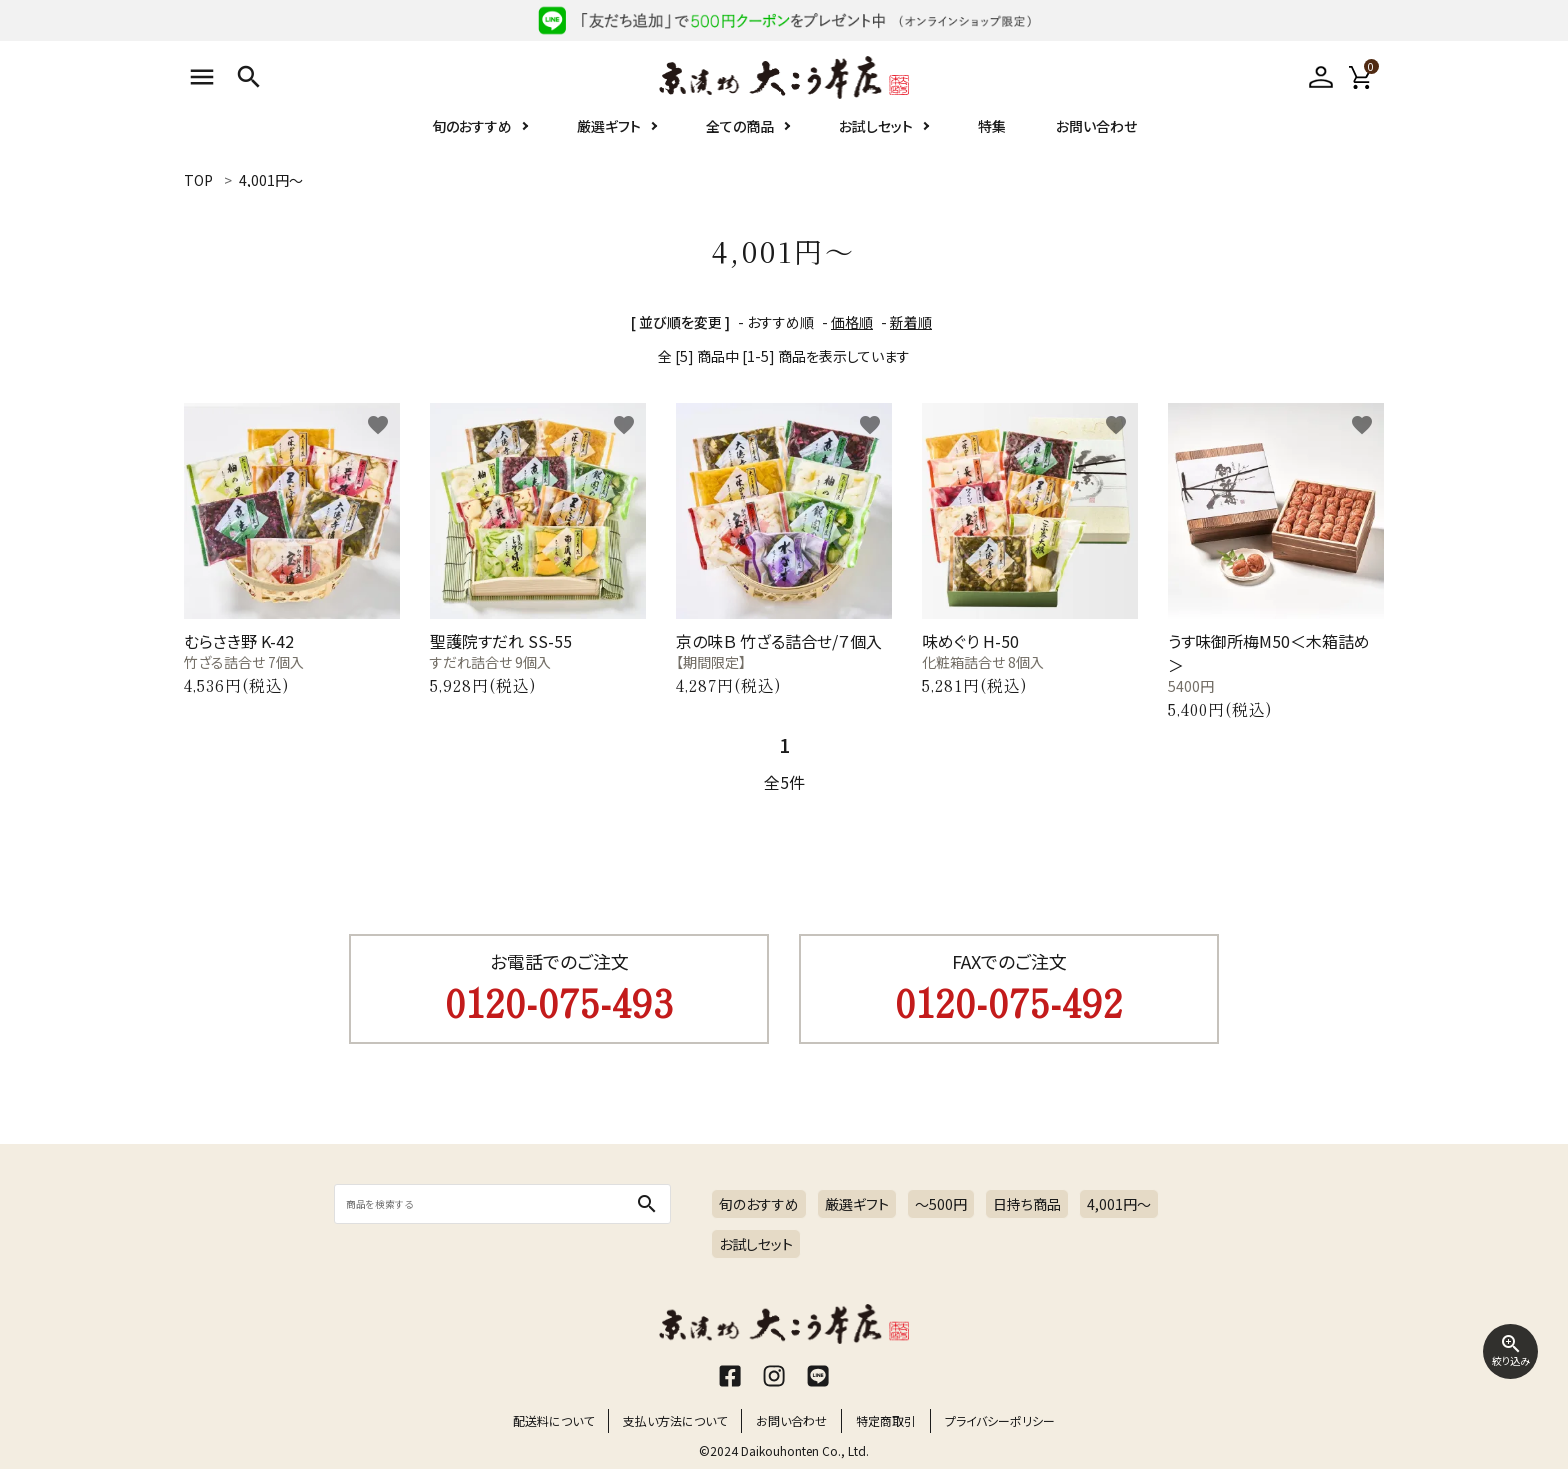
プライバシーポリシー (1000, 1420)
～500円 (941, 1204)
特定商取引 (886, 1420)
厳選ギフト (609, 126)
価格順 (852, 322)
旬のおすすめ (472, 126)
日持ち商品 (1027, 1204)
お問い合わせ (1096, 126)
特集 (992, 126)
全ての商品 (740, 126)
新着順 (911, 322)
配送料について (553, 1420)
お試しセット (876, 126)
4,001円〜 (1119, 1204)
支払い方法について (675, 1420)
